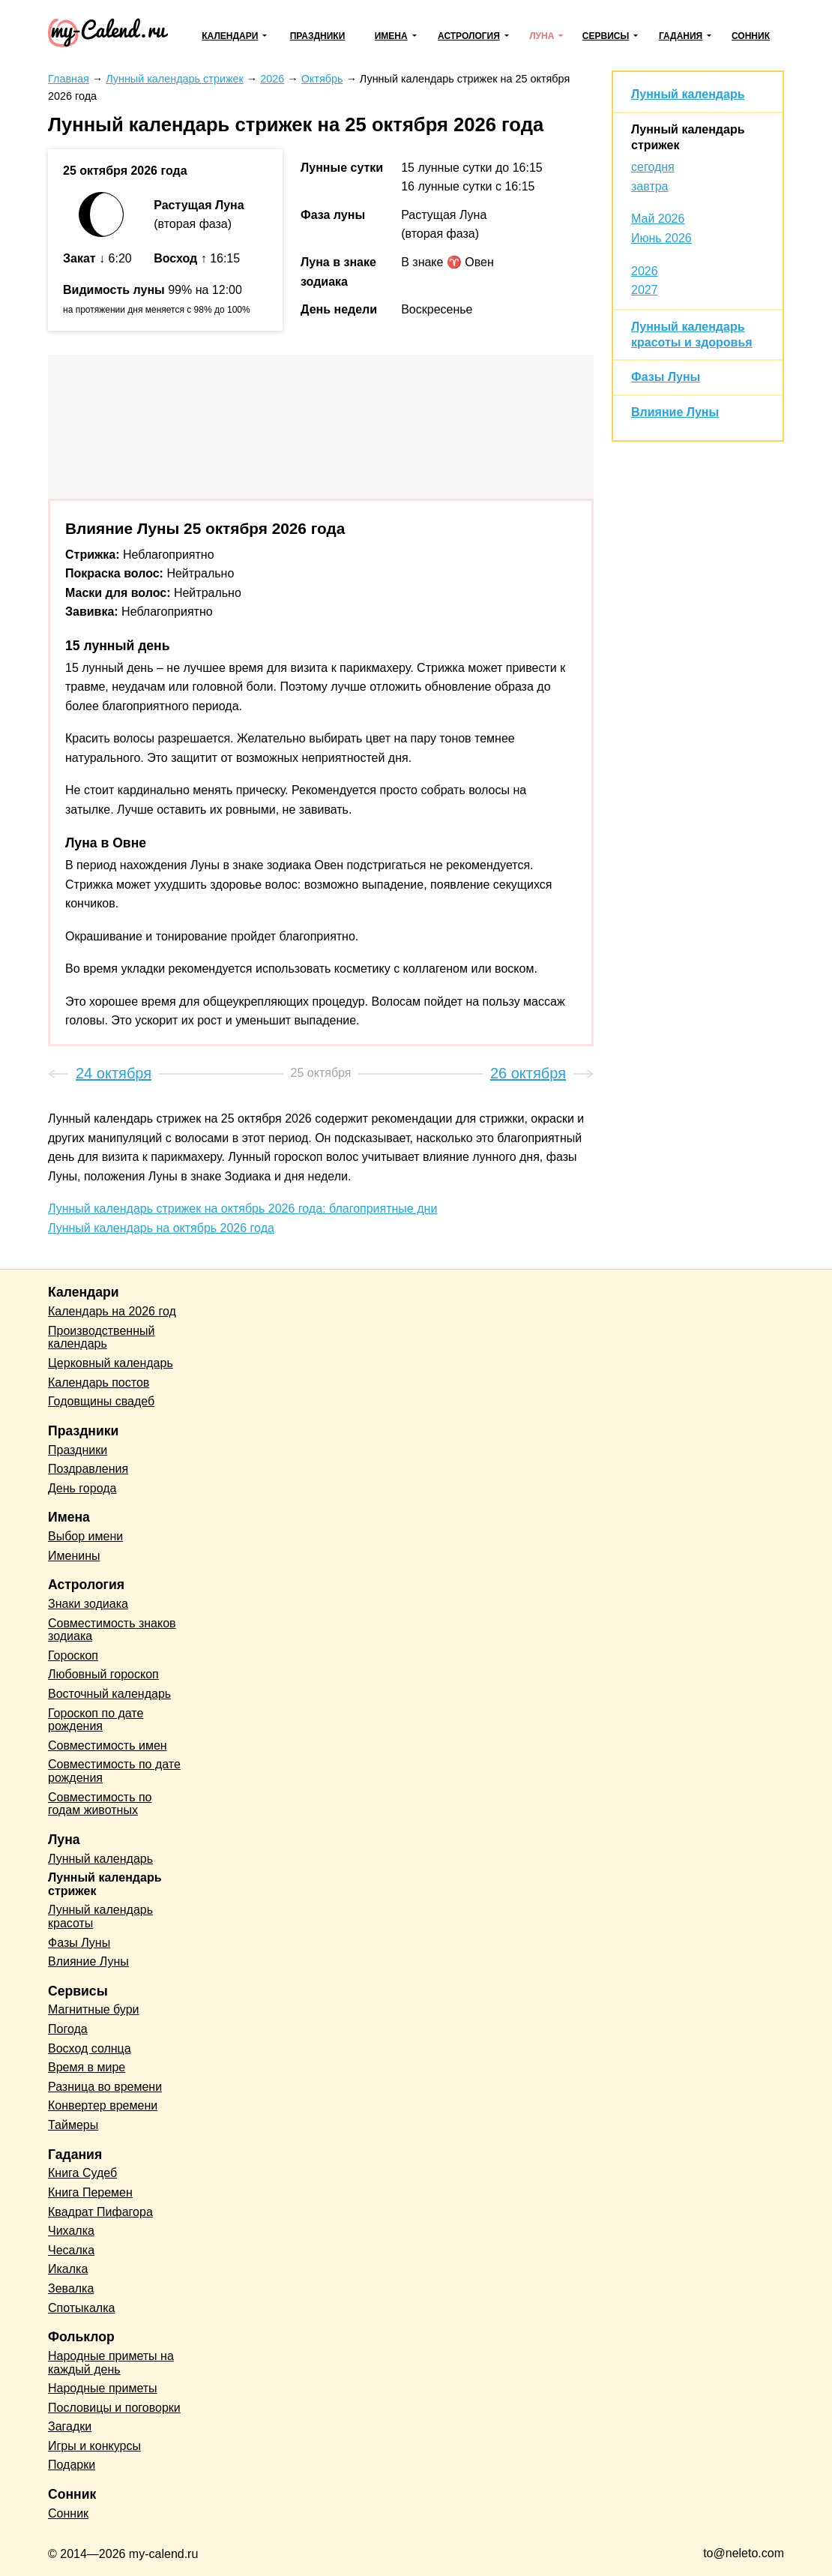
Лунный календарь (687, 94)
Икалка (68, 2269)
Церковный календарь (110, 1363)
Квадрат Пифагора (100, 2212)
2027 (644, 289)
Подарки (71, 2464)
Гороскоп (73, 1655)
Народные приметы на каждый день (111, 2363)
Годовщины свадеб (101, 1401)
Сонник (751, 36)
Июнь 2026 (661, 238)
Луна (541, 36)
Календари (230, 36)
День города (82, 1488)
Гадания (680, 36)
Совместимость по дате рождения (114, 1771)
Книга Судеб (82, 2173)
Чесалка (71, 2250)
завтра (650, 186)
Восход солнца (89, 2048)
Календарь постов (98, 1382)
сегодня (653, 166)
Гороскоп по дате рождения (95, 1720)
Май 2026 (657, 218)
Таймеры (73, 2125)
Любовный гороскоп (103, 1674)
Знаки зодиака (88, 1603)
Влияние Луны (675, 412)
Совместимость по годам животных (100, 1804)
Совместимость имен (107, 1745)
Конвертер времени (102, 2105)
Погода (68, 2029)
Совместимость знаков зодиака (112, 1630)
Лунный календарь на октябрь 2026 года (161, 1228)
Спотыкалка (81, 2308)
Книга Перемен (90, 2192)
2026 (644, 271)
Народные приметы (102, 2388)
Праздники (318, 36)
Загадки (69, 2426)
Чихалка (71, 2230)
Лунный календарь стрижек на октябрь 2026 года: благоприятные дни (242, 1208)
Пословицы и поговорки (114, 2407)
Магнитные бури (93, 2009)
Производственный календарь (101, 1337)
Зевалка (71, 2288)
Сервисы (605, 36)
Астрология (469, 36)
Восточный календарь (109, 1693)
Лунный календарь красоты (100, 1916)
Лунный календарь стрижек (104, 1884)
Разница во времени (105, 2086)
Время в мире (86, 2067)
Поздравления (88, 1468)
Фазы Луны (665, 376)
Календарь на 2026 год (112, 1311)
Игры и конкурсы (94, 2446)
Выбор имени (85, 1536)
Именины (74, 1555)
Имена (391, 36)
